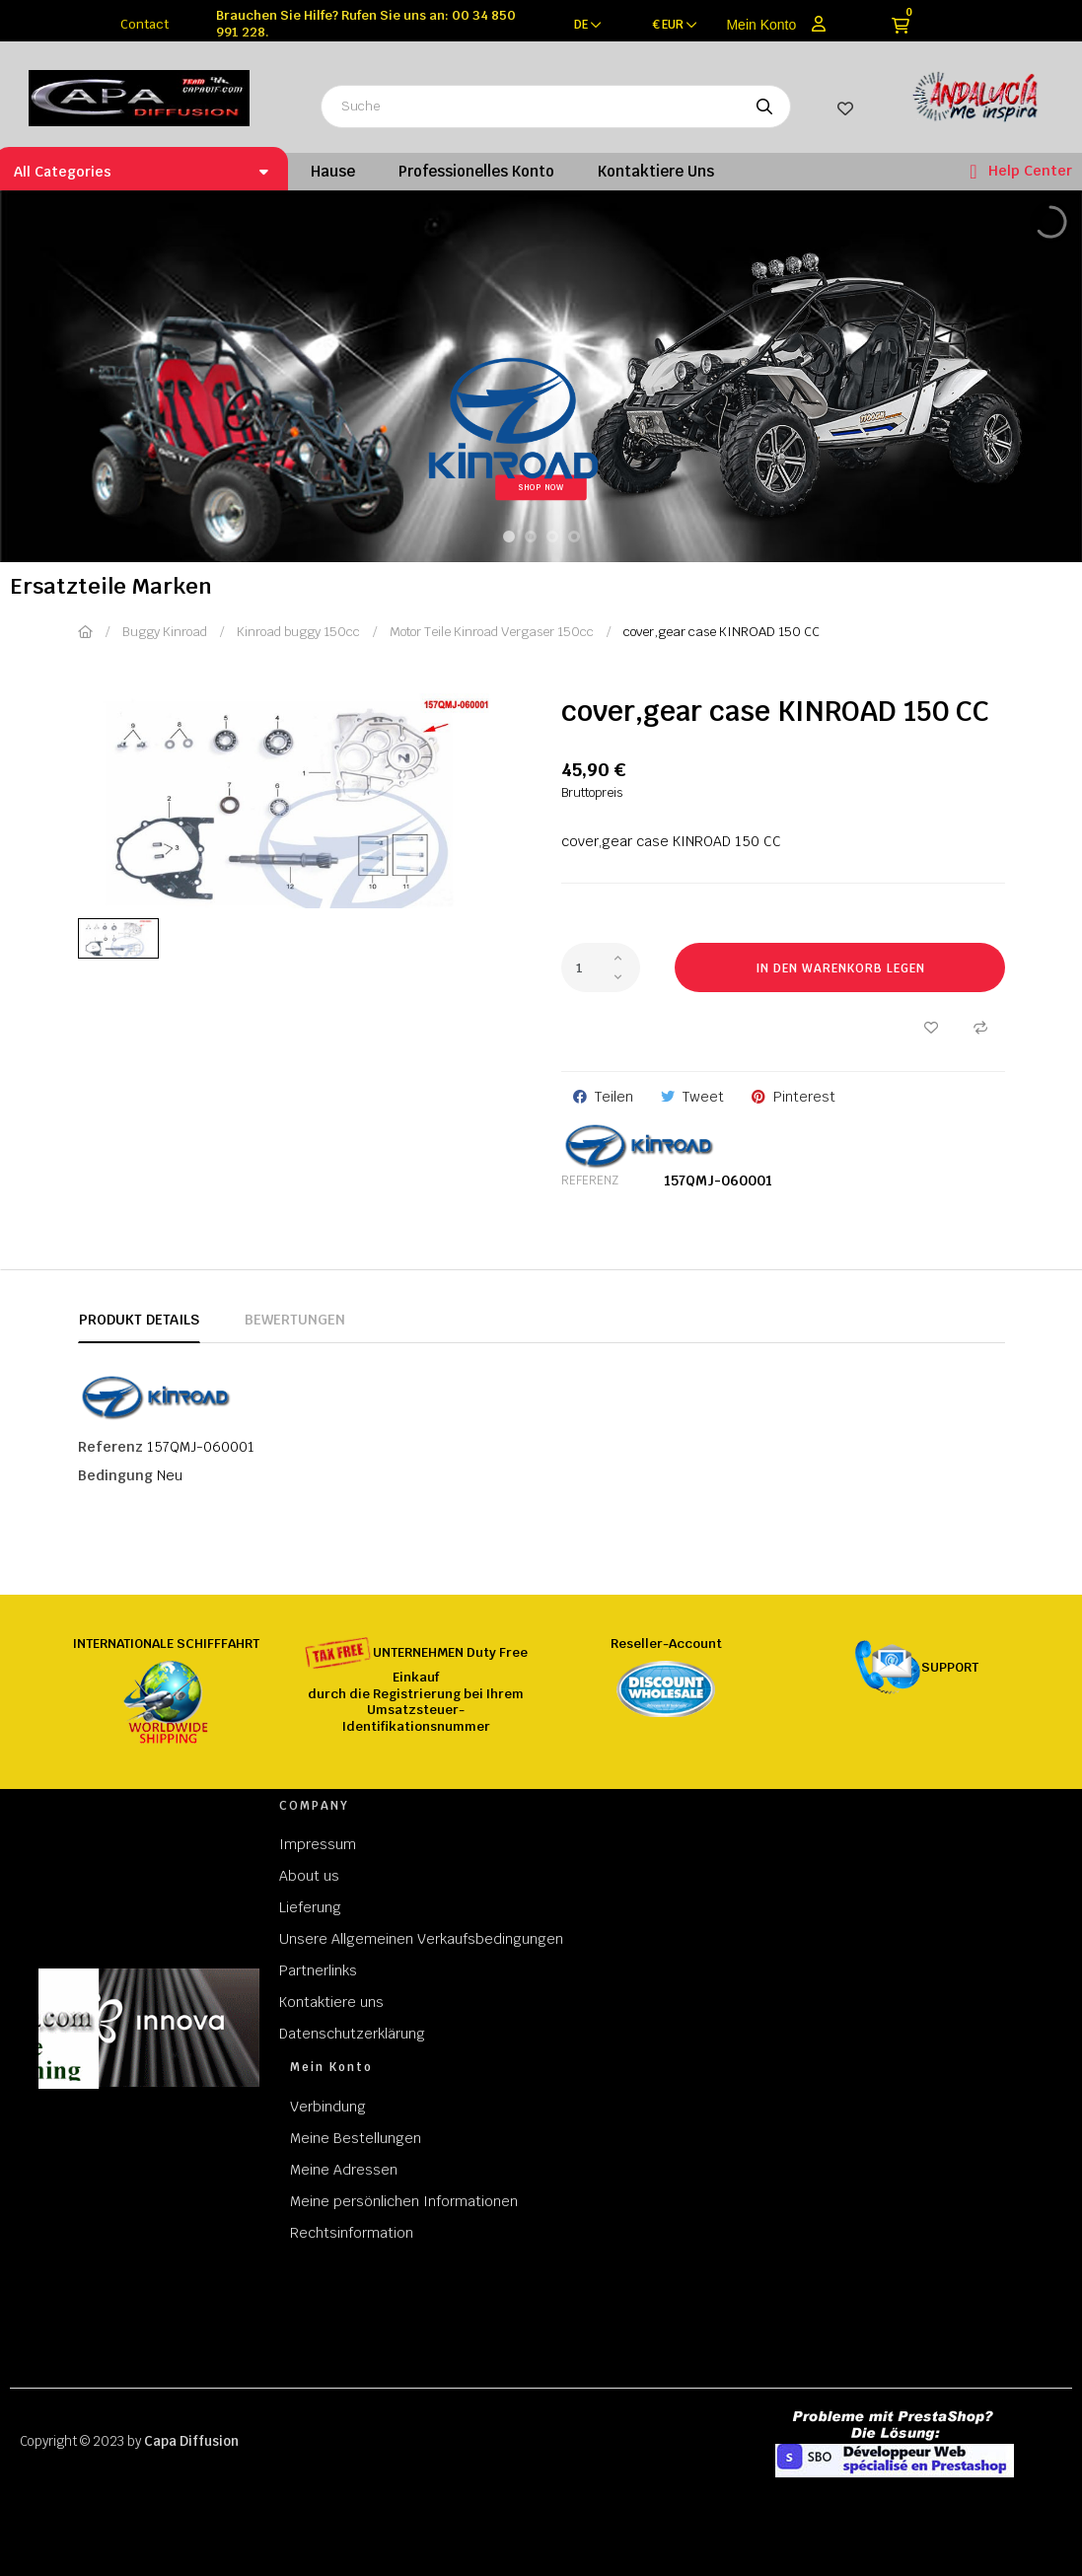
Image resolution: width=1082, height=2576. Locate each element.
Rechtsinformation (351, 2233)
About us (309, 1876)
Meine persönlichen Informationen (404, 2201)
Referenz (589, 1180)
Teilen (614, 1097)
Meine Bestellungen (355, 2138)
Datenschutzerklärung (352, 2033)
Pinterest (804, 1097)
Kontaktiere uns (331, 2002)
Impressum (317, 1844)
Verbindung (328, 2106)
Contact (144, 24)
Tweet (703, 1097)
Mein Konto (761, 25)
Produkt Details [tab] (139, 1319)
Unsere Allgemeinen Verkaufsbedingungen (421, 1939)
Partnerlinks (318, 1970)
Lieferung (310, 1907)
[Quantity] (600, 967)
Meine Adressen (343, 2170)
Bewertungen (295, 1319)
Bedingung (115, 1475)
